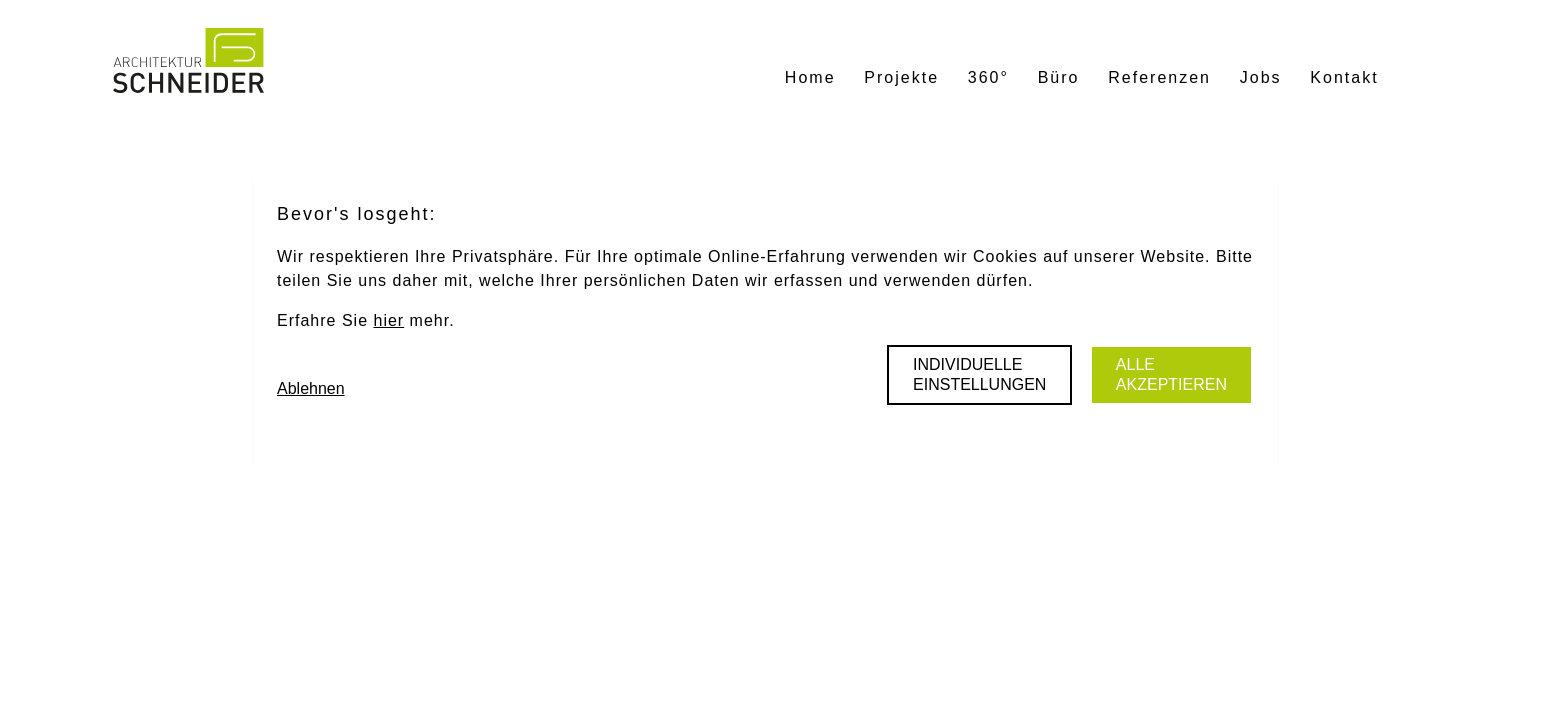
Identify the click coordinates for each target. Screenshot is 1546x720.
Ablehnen (311, 388)
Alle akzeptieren (1171, 374)
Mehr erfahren (859, 657)
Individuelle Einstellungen (979, 374)
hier (388, 320)
